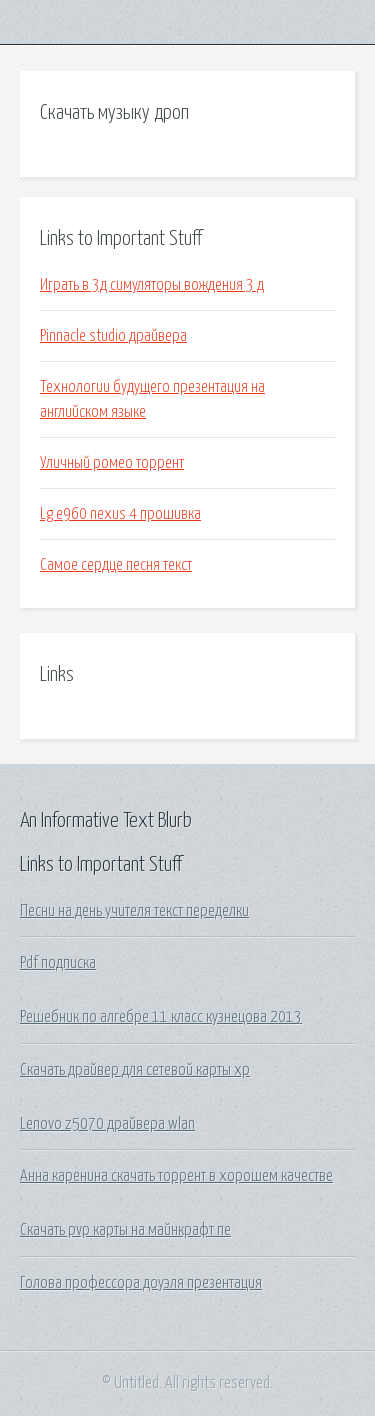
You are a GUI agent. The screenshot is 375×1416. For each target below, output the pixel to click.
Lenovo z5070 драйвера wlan (107, 1124)
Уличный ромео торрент (112, 463)
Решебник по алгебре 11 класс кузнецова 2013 (161, 1017)
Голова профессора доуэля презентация (141, 1283)
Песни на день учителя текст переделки (134, 911)
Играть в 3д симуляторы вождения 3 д (152, 285)
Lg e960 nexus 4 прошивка (120, 514)
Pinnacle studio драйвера (113, 336)
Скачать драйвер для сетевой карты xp (135, 1070)
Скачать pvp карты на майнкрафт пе (125, 1230)
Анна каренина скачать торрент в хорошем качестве (176, 1176)
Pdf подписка (58, 963)
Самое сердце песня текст (116, 565)
